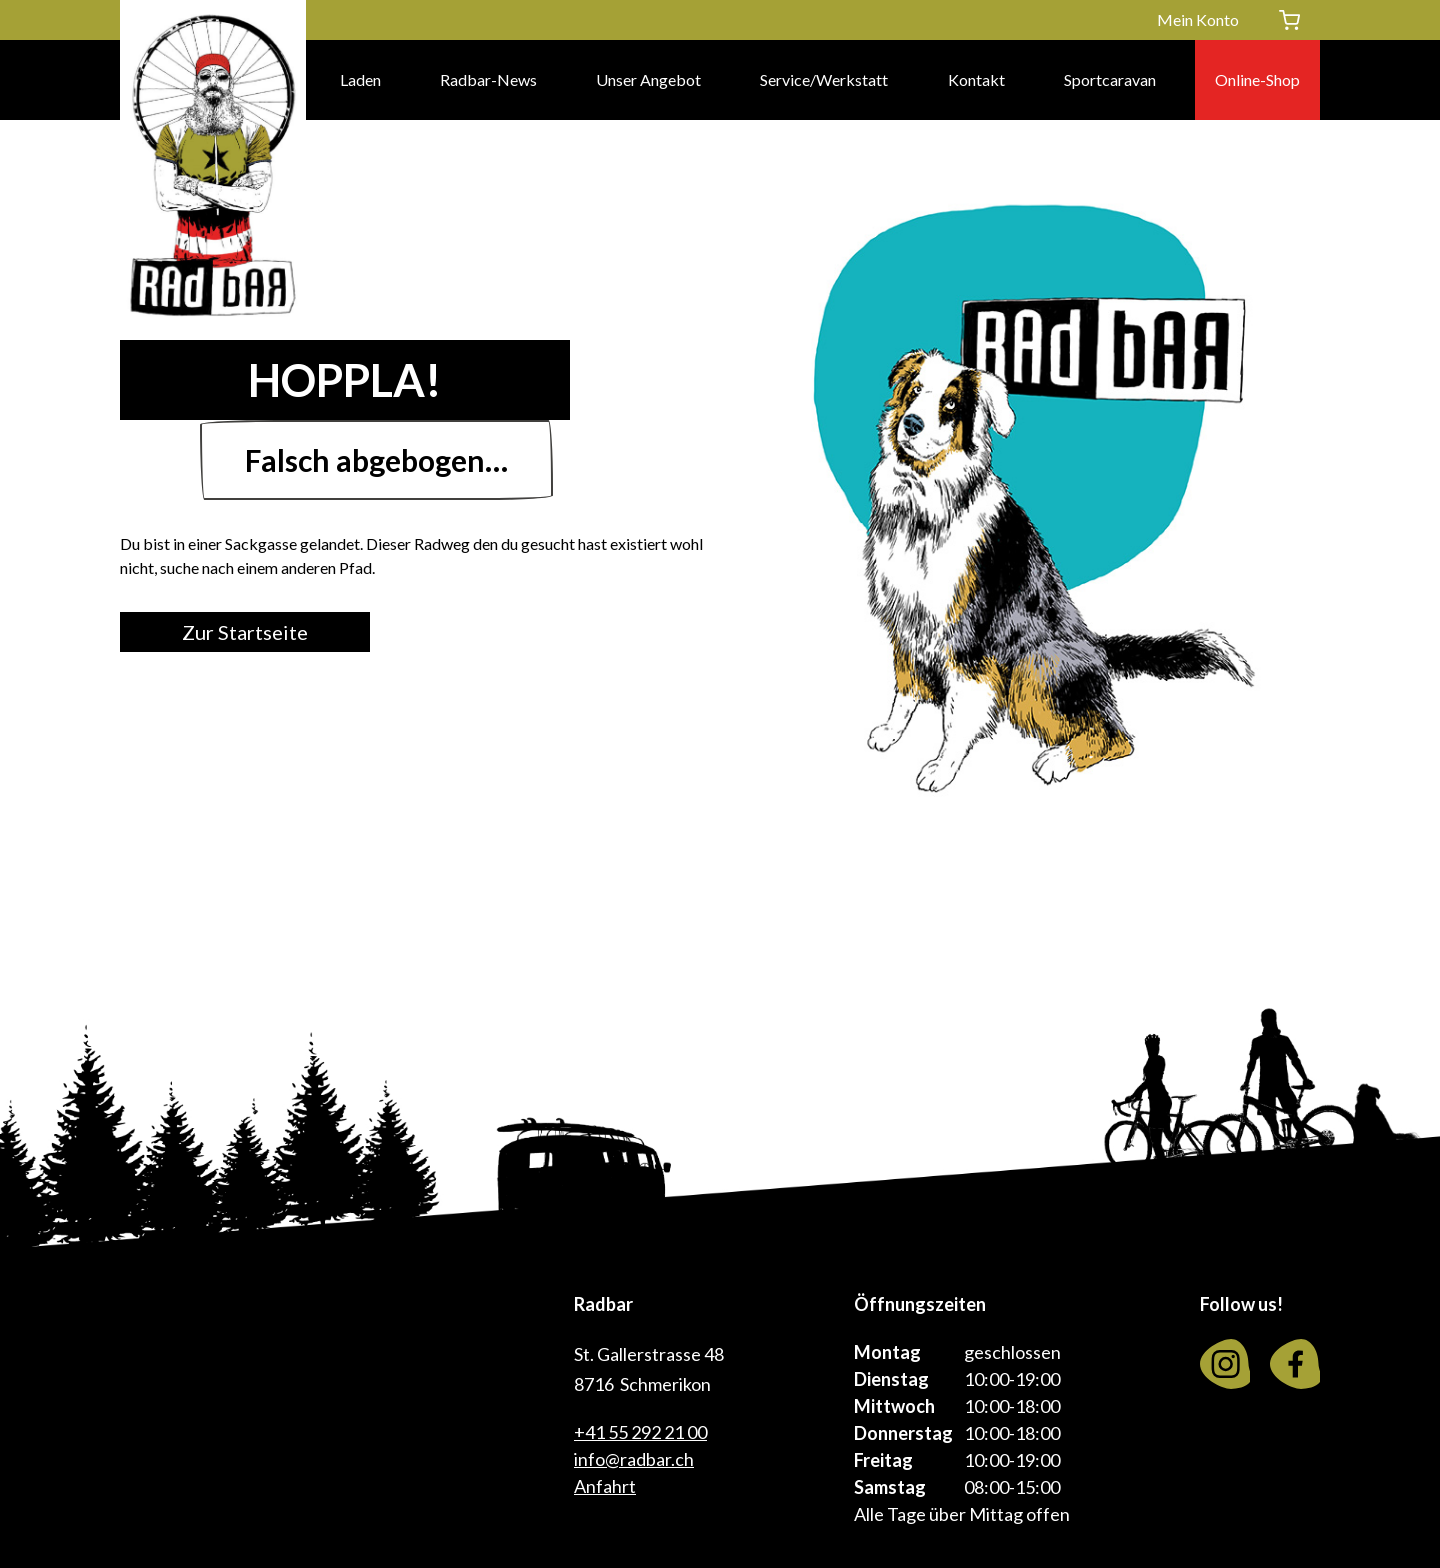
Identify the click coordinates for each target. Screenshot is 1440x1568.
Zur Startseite (245, 632)
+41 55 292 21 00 (640, 1432)
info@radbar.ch (634, 1459)
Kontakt (976, 79)
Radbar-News (488, 79)
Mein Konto (1198, 19)
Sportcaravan (1110, 79)
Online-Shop (1257, 79)
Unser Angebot (648, 79)
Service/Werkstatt (824, 79)
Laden (360, 79)
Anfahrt (605, 1486)
